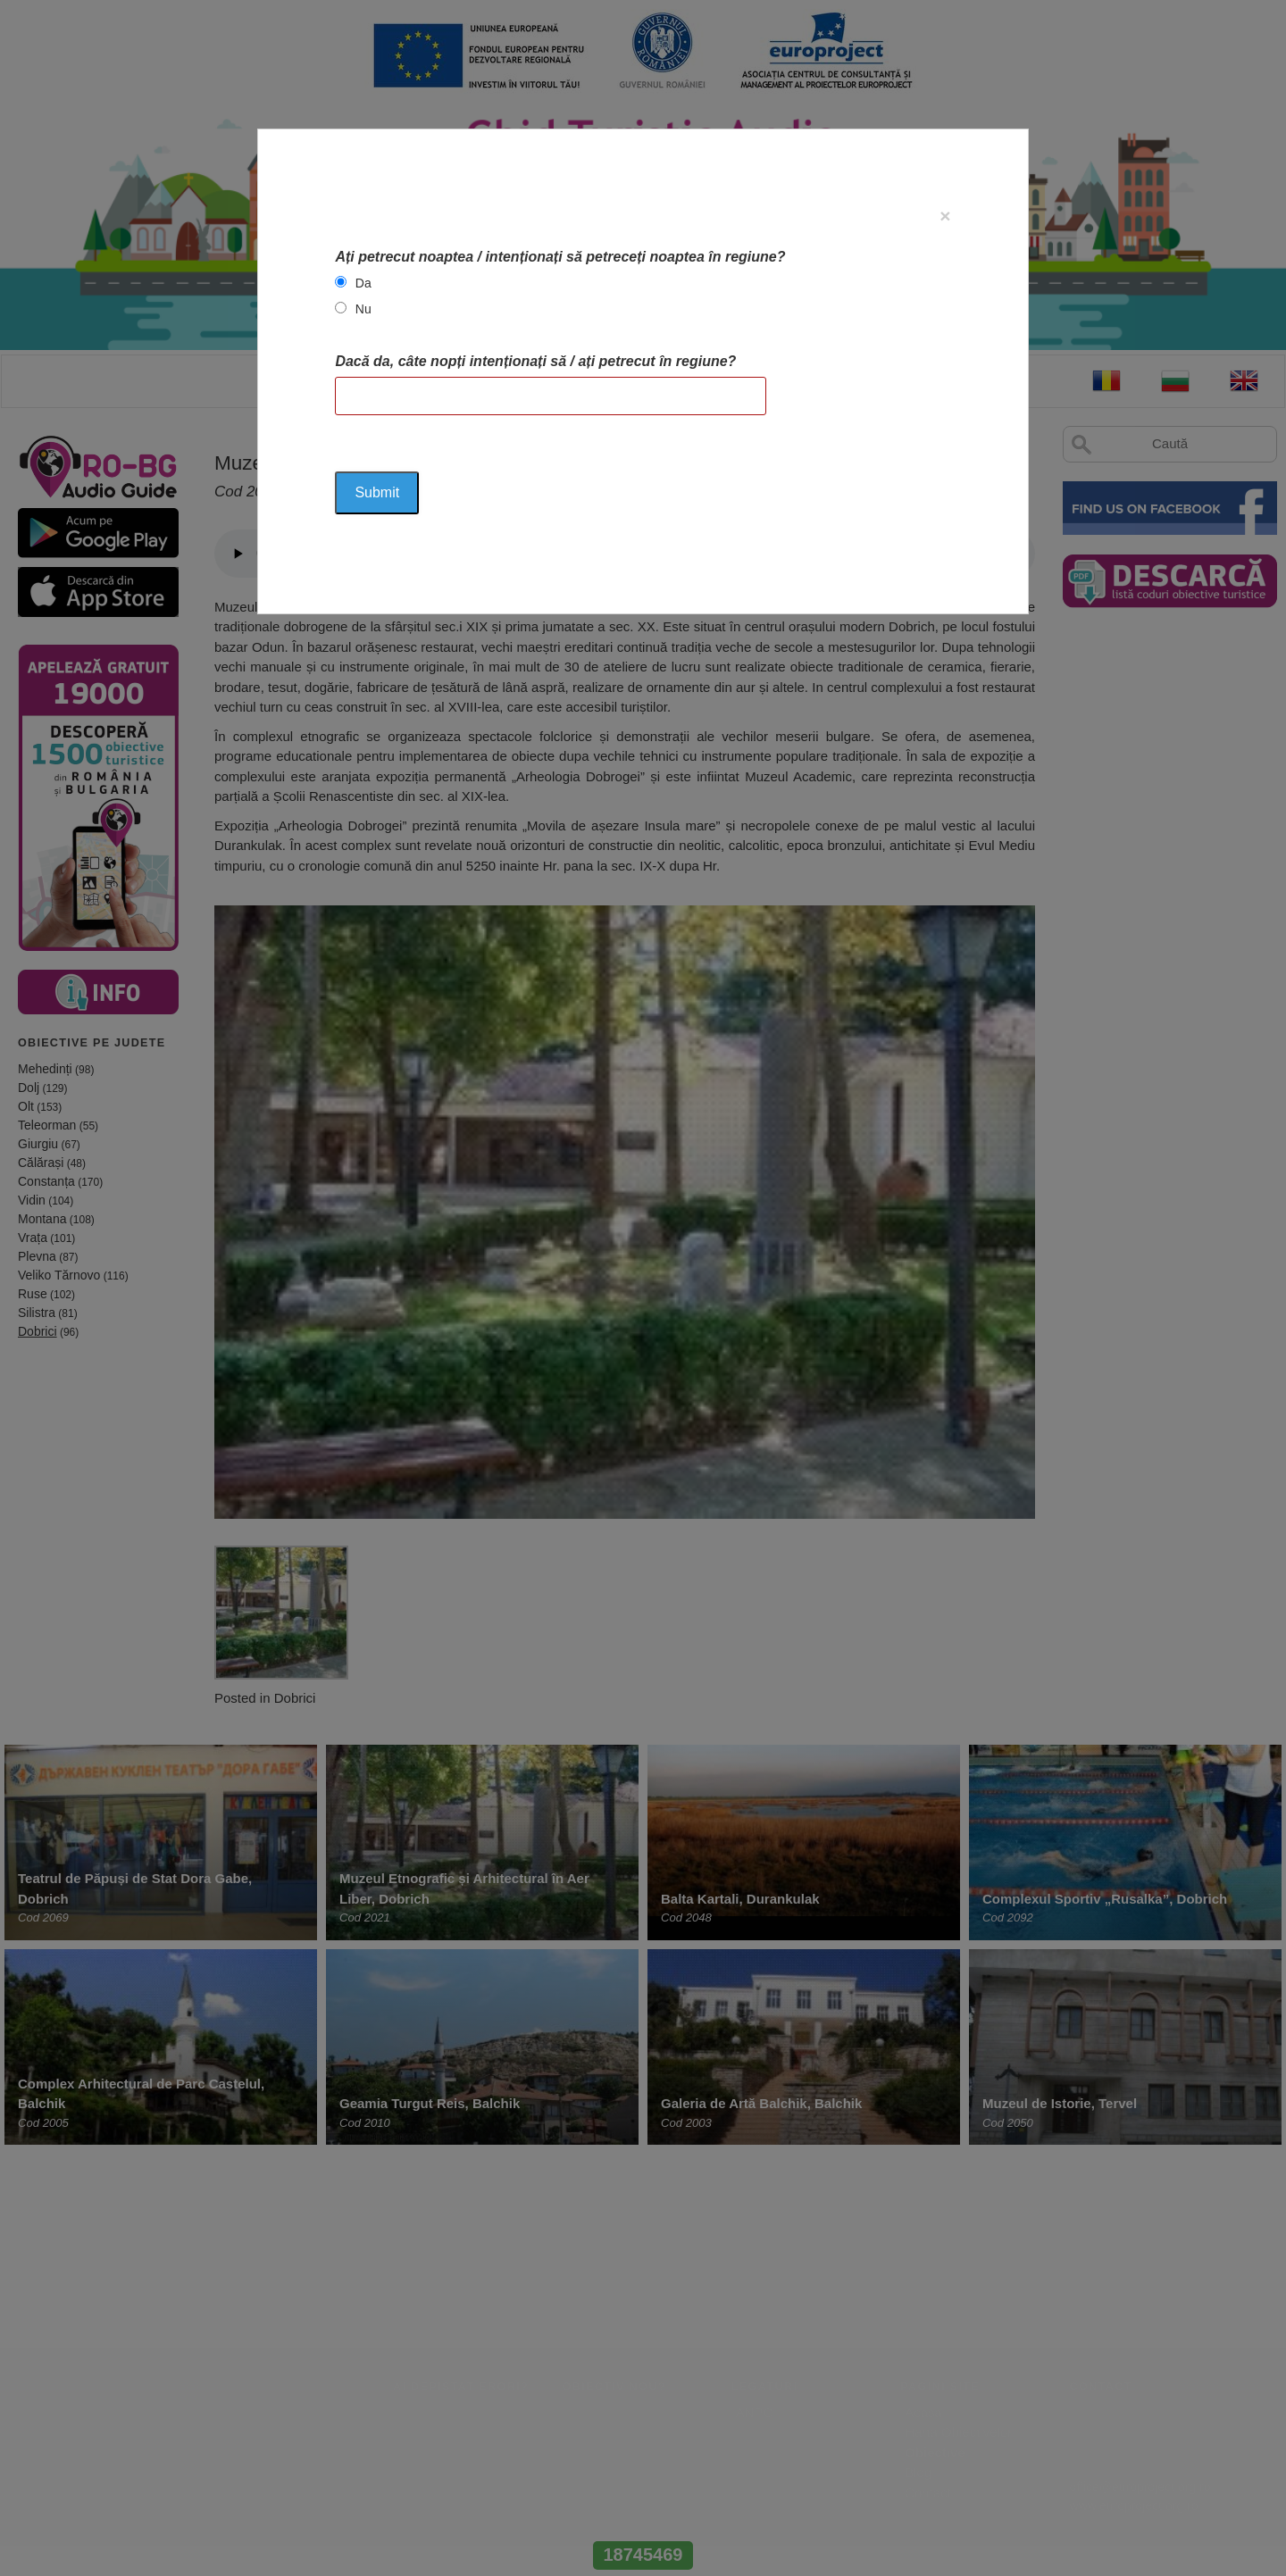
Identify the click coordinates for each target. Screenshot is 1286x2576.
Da (363, 283)
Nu (363, 309)
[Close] (944, 215)
